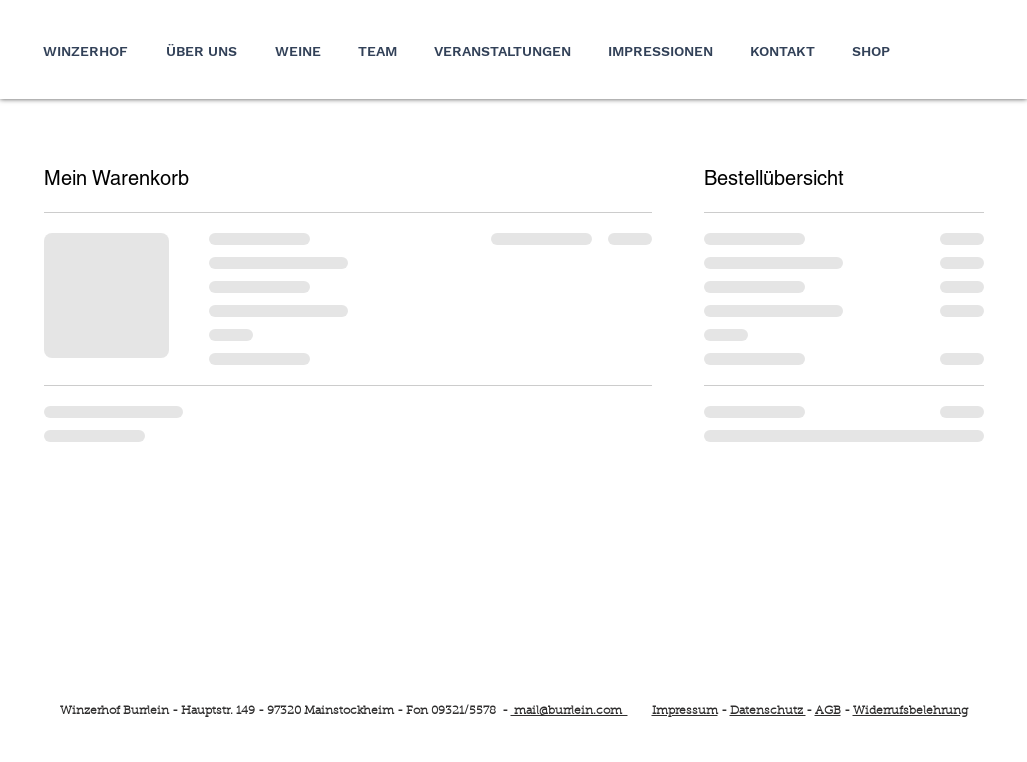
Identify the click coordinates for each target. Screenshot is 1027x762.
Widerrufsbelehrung (910, 711)
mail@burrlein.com (569, 711)
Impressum (685, 711)
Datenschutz (768, 711)
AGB (828, 711)
